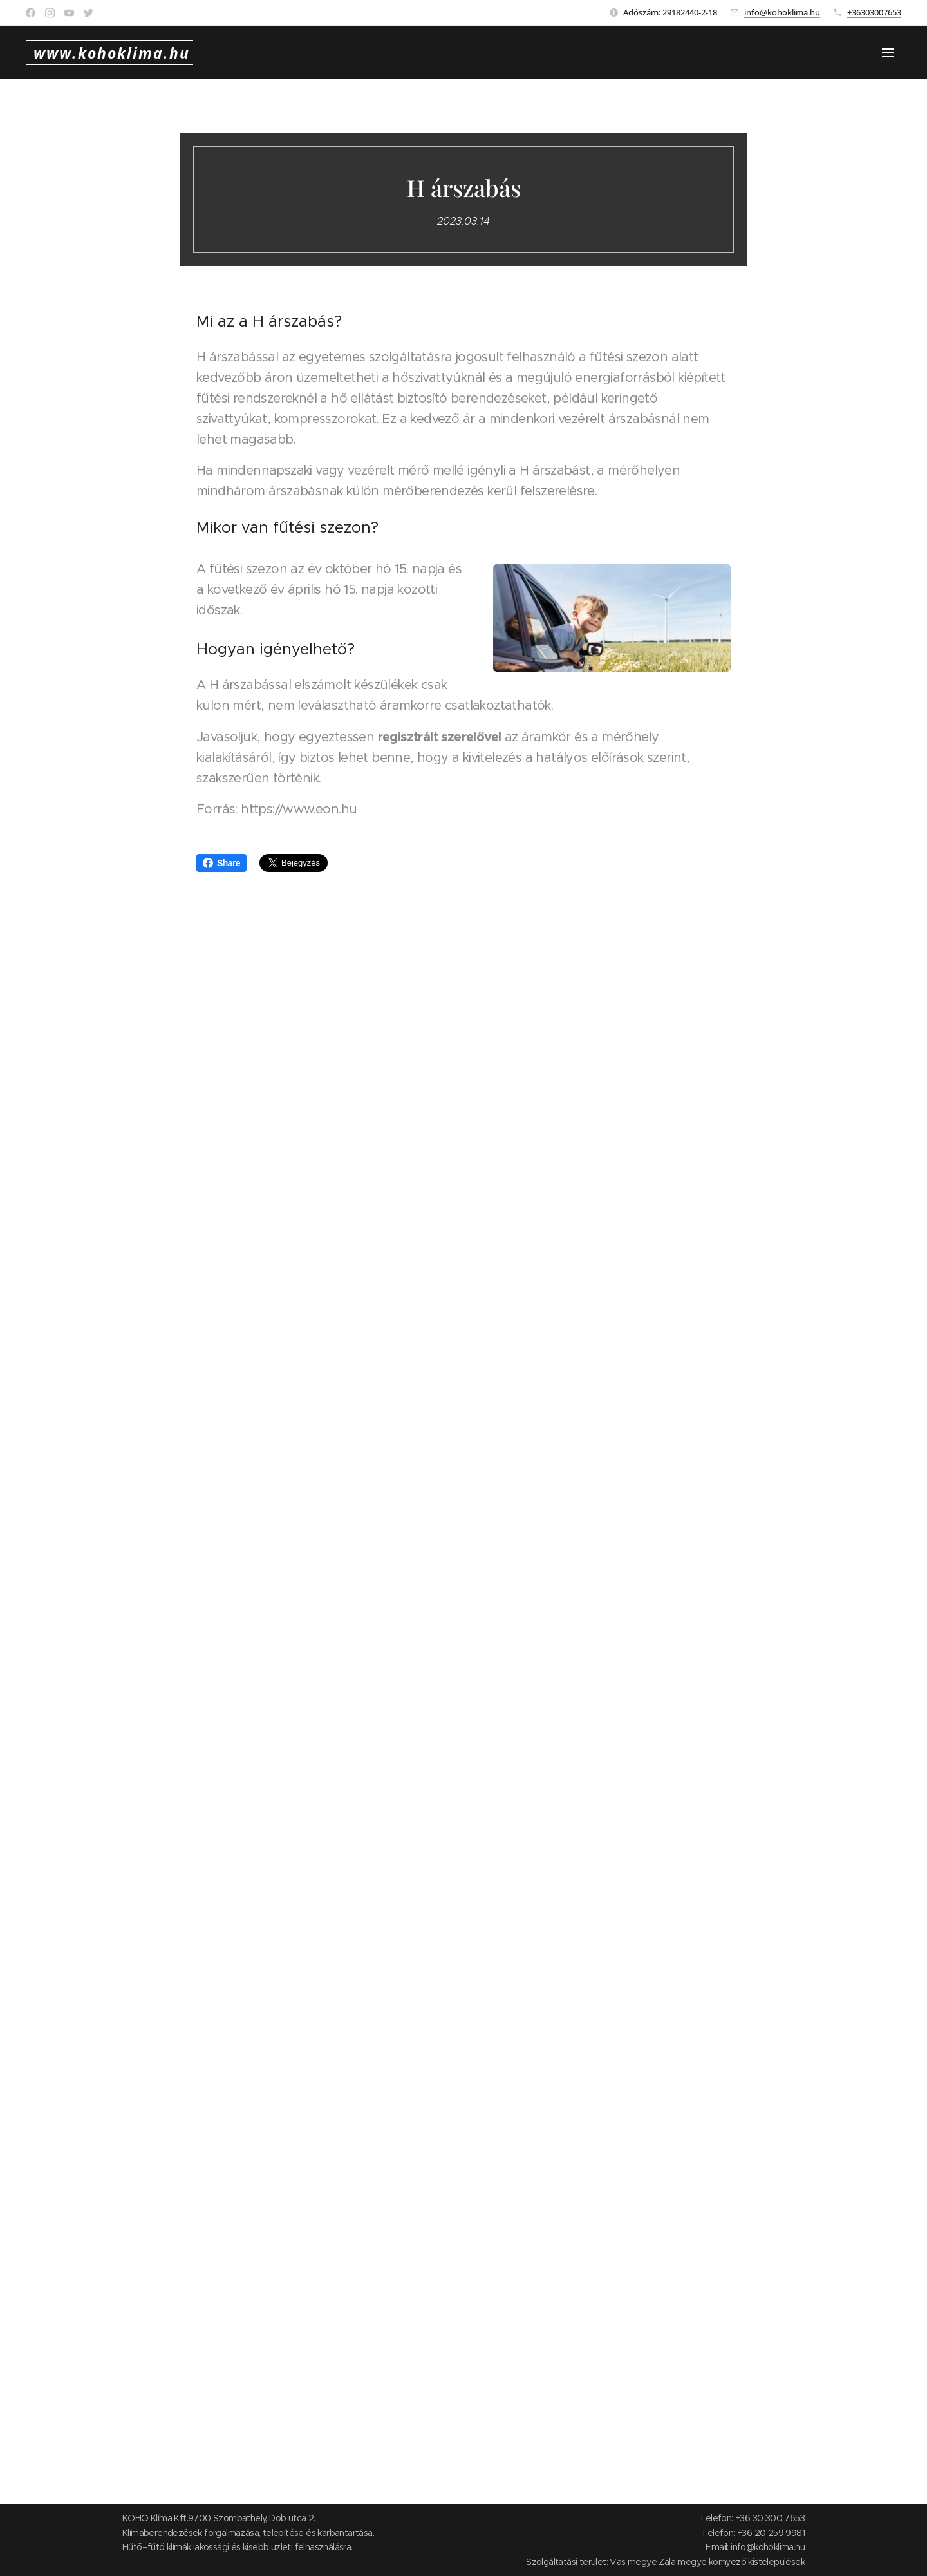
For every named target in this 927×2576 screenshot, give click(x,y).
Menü (888, 52)
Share (221, 863)
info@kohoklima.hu (782, 12)
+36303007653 (874, 12)
